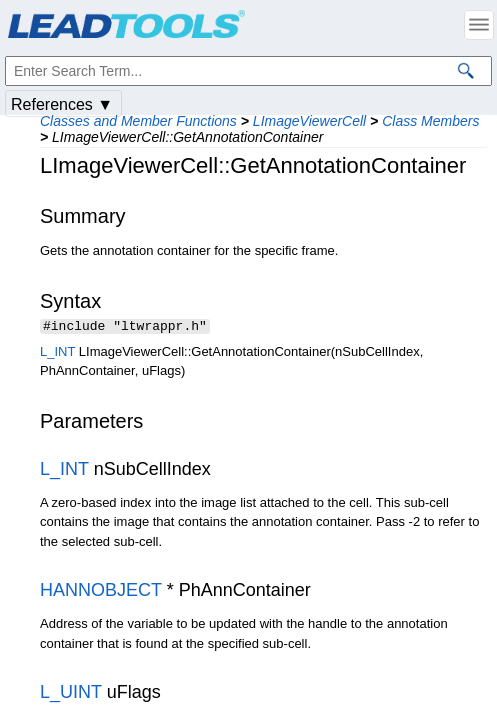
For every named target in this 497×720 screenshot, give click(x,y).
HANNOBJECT (101, 592)
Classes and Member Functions (138, 121)
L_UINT (71, 694)
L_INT (57, 353)
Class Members (430, 121)
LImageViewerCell (309, 121)
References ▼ (62, 104)
